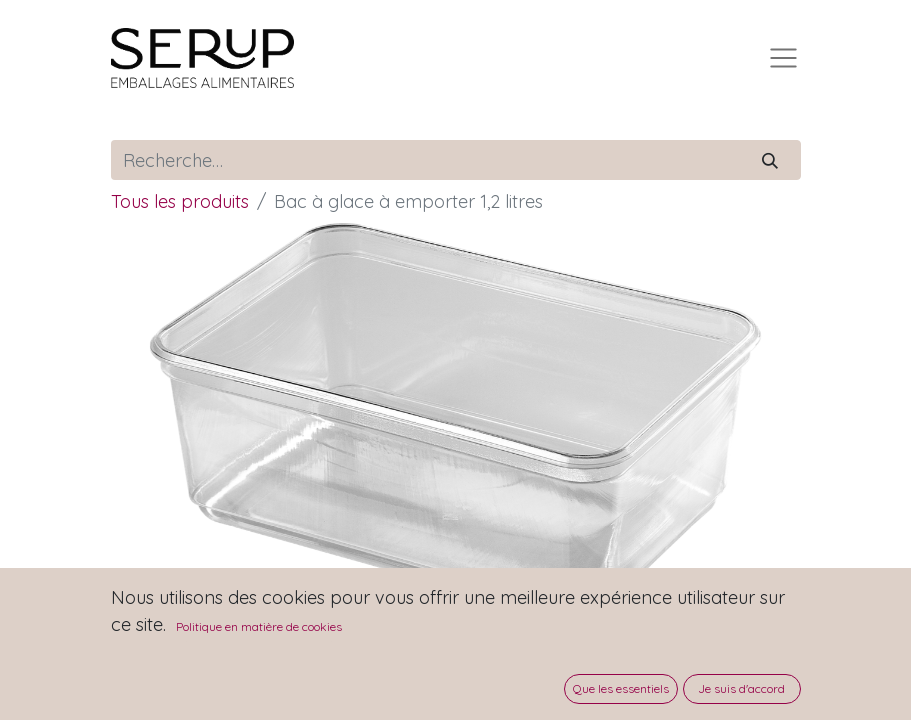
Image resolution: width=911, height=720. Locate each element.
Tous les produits (180, 201)
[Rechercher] (769, 160)
